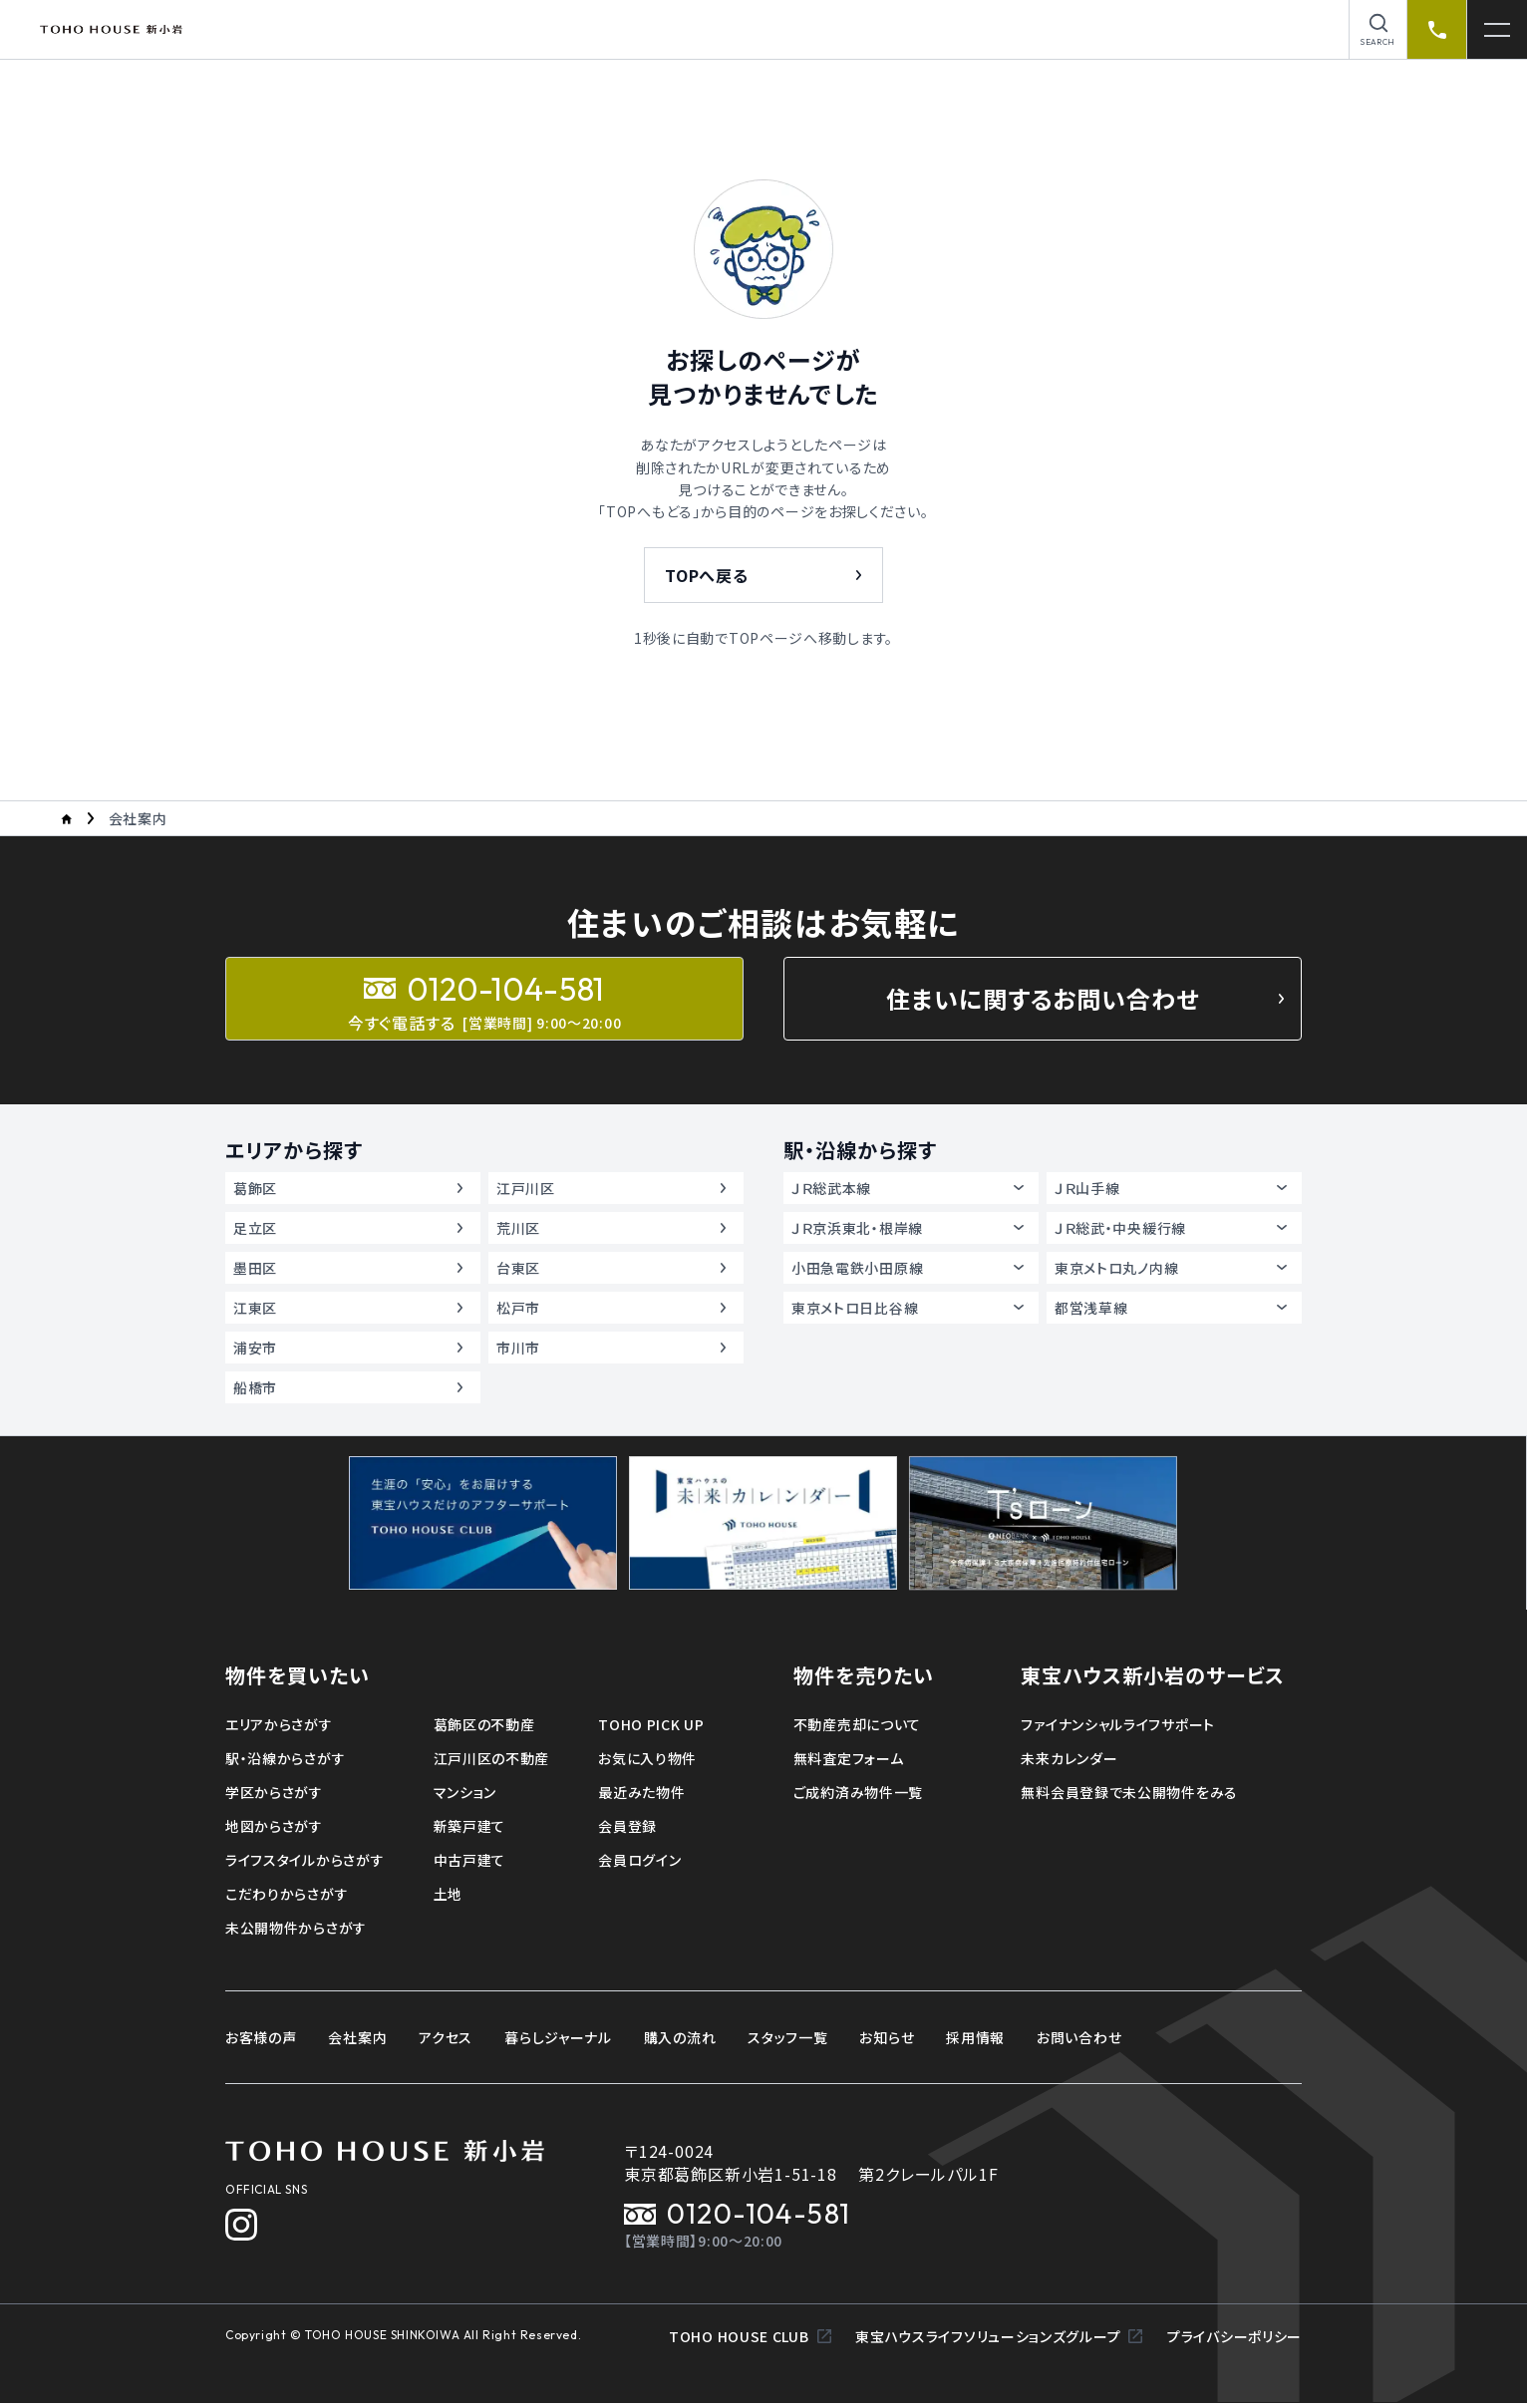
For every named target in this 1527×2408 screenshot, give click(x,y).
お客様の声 (261, 2037)
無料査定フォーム (848, 1758)
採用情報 (975, 2037)
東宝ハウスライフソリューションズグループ (999, 2342)
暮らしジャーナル (558, 2037)
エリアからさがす (279, 1724)
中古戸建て (470, 1860)
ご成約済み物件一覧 (858, 1792)
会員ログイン (639, 1860)
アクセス (445, 2037)
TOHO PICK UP (651, 1724)
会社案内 (357, 2037)
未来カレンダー (1069, 1758)
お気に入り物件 (647, 1758)
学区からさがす (274, 1792)
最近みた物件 (641, 1792)
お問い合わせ (1079, 2037)
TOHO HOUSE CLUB (750, 2342)
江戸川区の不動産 (492, 1758)
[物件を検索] (1378, 29)
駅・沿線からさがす (285, 1758)
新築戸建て (470, 1826)
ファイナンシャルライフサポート (1118, 1724)
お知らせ (886, 2037)
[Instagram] (241, 2225)
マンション (465, 1792)
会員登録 (627, 1826)
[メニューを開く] (1497, 29)
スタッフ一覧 (787, 2037)
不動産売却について (857, 1724)
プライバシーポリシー (1234, 2342)
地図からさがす (274, 1826)
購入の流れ (680, 2037)
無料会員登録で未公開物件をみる (1129, 1792)
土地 (448, 1894)
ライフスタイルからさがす (304, 1860)
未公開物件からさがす (296, 1928)
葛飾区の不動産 (484, 1724)
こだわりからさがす (286, 1894)
